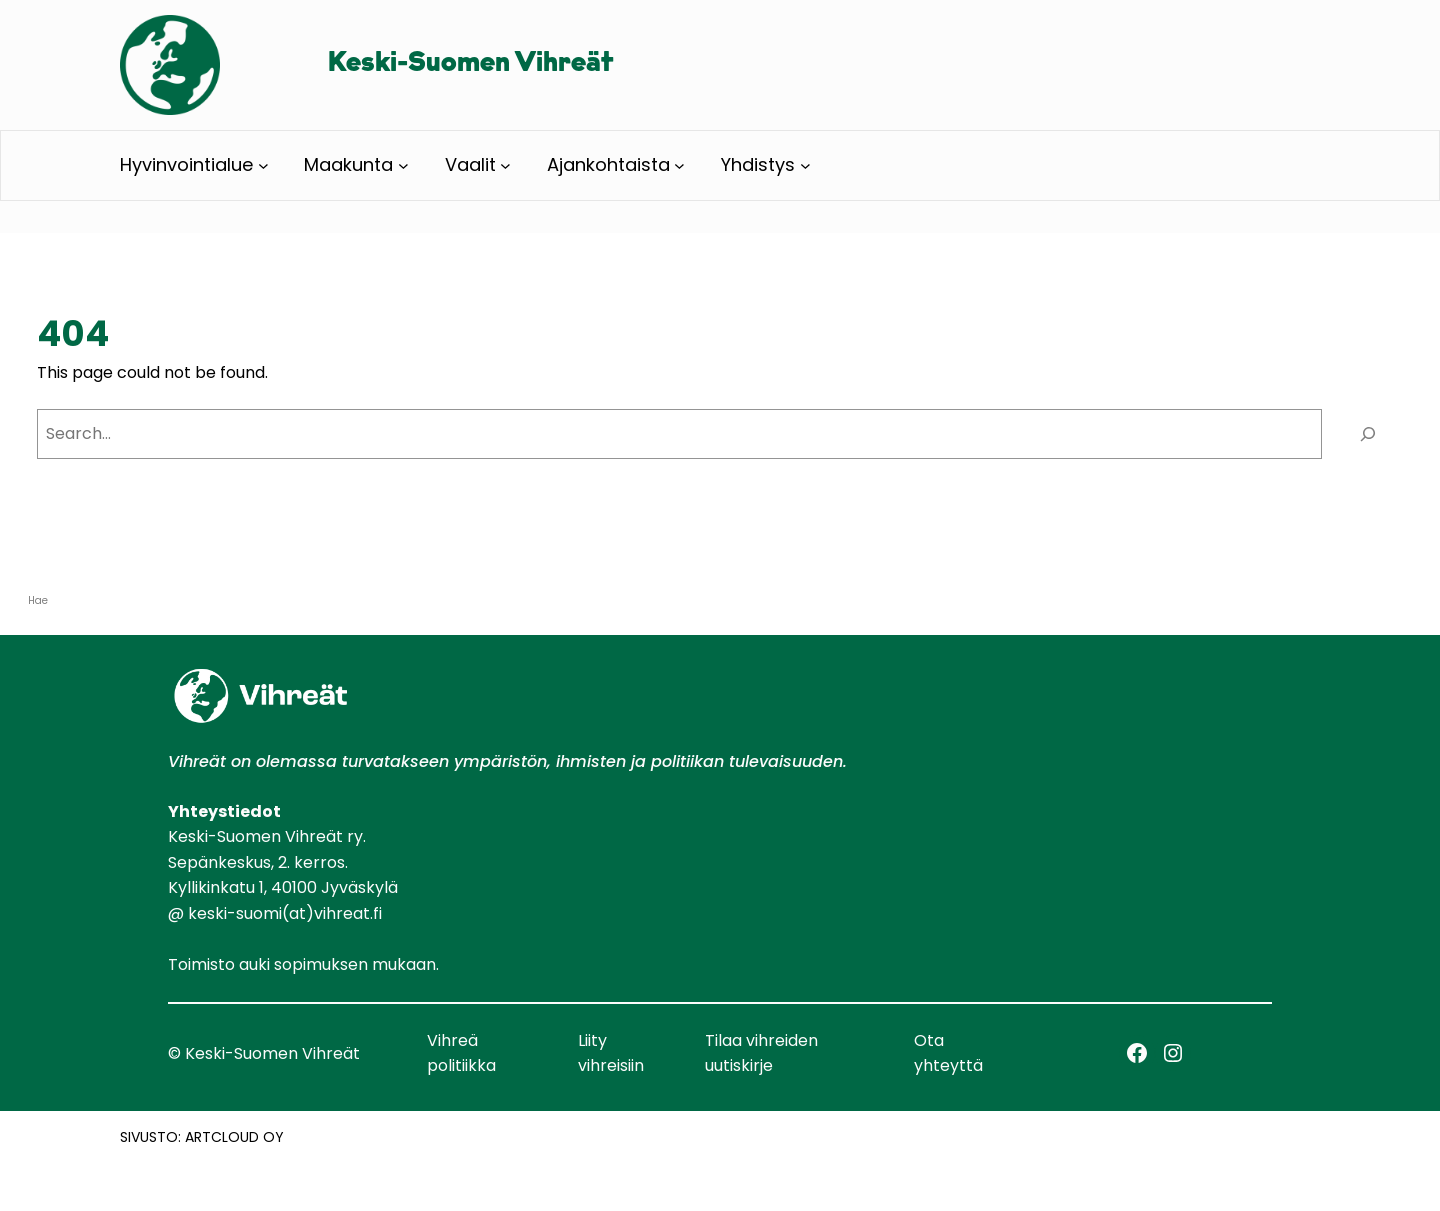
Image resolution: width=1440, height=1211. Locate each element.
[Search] (1367, 433)
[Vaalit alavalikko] (505, 165)
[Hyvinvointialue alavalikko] (263, 165)
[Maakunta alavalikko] (403, 165)
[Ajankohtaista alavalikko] (679, 165)
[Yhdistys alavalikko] (805, 165)
